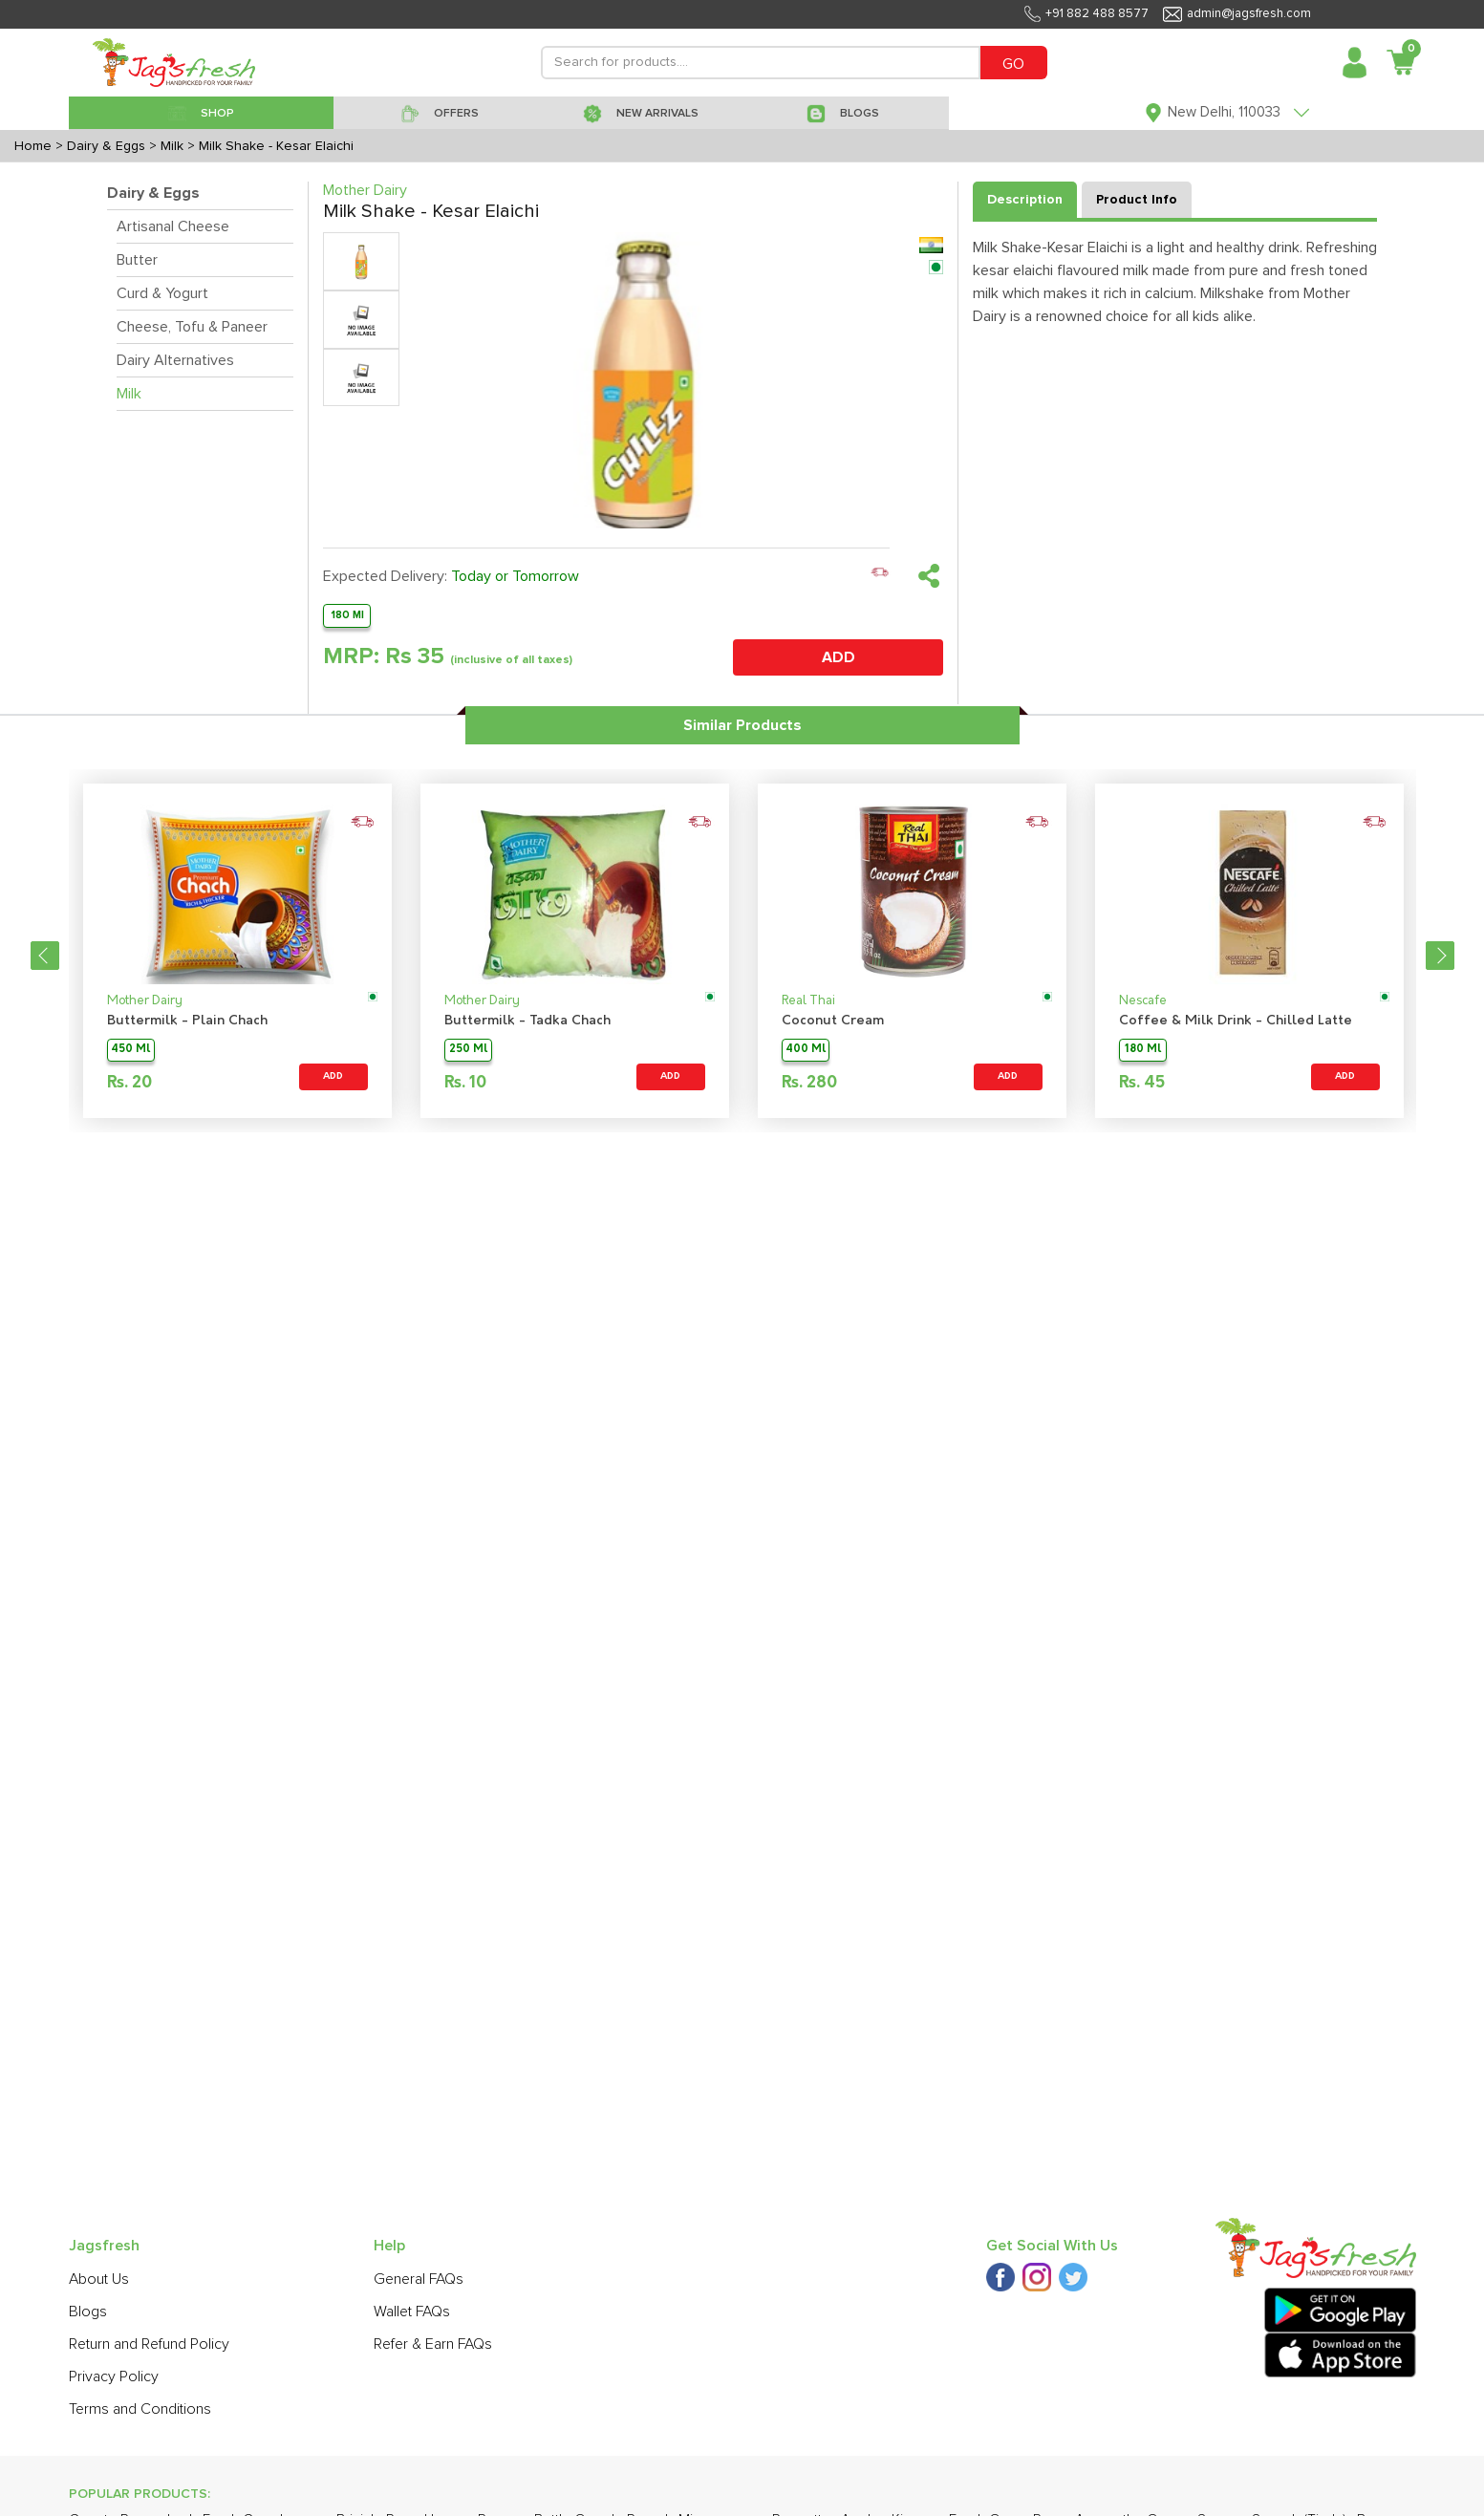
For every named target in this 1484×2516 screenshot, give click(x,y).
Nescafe (1143, 1001)
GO (1013, 64)
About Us (99, 2279)
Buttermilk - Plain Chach (187, 1021)
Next (1440, 955)
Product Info (1136, 199)
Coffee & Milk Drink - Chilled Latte (1235, 1021)
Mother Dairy (145, 1001)
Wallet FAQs (412, 2311)
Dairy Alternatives (175, 360)
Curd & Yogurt (162, 293)
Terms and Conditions (140, 2409)
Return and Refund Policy (149, 2344)
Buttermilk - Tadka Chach (527, 1021)
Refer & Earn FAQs (433, 2344)
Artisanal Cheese (173, 226)
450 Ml (130, 1049)
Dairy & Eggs (153, 193)
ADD (838, 657)
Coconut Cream (833, 1021)
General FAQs (418, 2279)
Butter (137, 260)
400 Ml (805, 1049)
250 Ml (468, 1049)
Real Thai (808, 1001)
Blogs (88, 2311)
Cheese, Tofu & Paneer (192, 326)
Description (1025, 199)
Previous (45, 955)
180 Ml (347, 615)
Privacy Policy (114, 2376)
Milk (129, 393)
